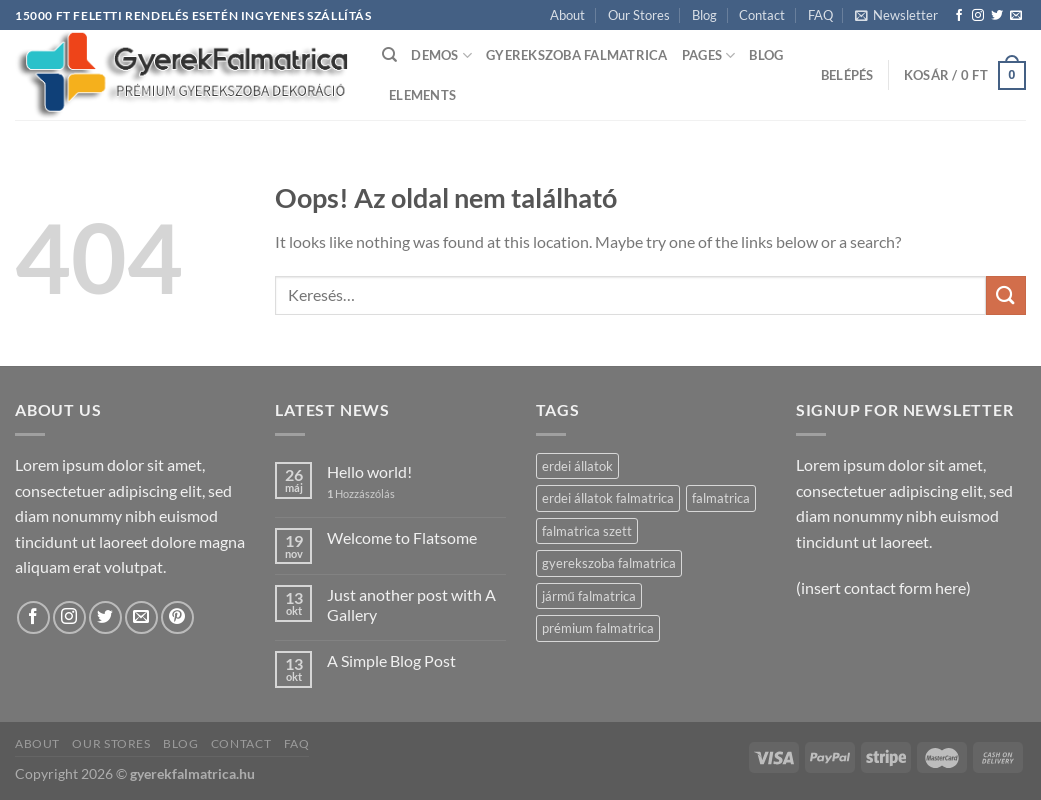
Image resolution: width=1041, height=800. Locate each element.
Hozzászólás (361, 493)
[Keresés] (389, 55)
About (567, 15)
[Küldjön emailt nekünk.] (1016, 16)
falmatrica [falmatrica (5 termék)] (721, 498)
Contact (762, 15)
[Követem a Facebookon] (959, 16)
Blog (704, 15)
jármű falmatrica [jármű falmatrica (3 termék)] (589, 596)
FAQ (820, 15)
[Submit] (1006, 295)
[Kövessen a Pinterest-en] (177, 617)
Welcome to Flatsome (402, 537)
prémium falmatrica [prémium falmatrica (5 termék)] (598, 628)
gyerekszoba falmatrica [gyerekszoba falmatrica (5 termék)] (609, 563)
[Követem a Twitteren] (997, 16)
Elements (422, 95)
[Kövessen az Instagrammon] (978, 16)
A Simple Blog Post (391, 660)
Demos (441, 55)
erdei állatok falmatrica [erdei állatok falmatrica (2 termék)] (608, 498)
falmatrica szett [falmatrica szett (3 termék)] (587, 531)
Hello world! (369, 471)
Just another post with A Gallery (411, 604)
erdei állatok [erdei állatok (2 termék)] (577, 466)
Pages (709, 55)
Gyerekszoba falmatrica (577, 55)
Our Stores (639, 15)
